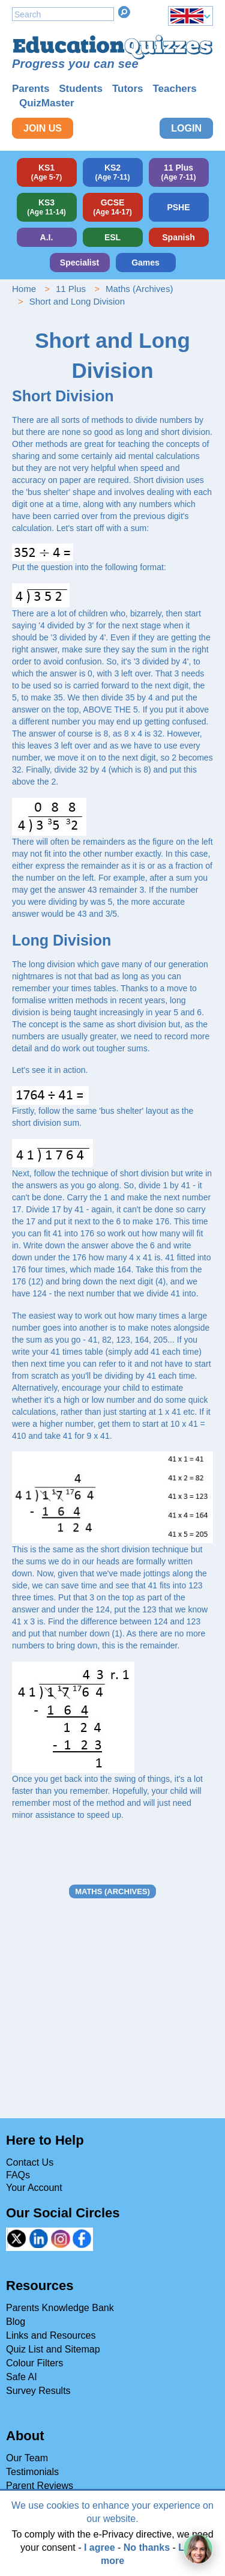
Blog (15, 2321)
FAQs (18, 2175)
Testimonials (32, 2472)
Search (124, 12)
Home (24, 289)
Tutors (127, 88)
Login (186, 128)
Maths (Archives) (139, 289)
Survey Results (38, 2391)
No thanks (147, 2547)
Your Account (34, 2188)
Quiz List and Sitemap (53, 2349)
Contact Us (29, 2162)
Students (81, 88)
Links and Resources (50, 2335)
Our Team (27, 2458)
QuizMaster (46, 103)
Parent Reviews (39, 2485)
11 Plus (71, 289)
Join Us (42, 128)
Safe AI (21, 2377)
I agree (99, 2547)
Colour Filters (34, 2363)
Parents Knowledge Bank (60, 2308)
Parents (30, 88)
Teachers (174, 88)
